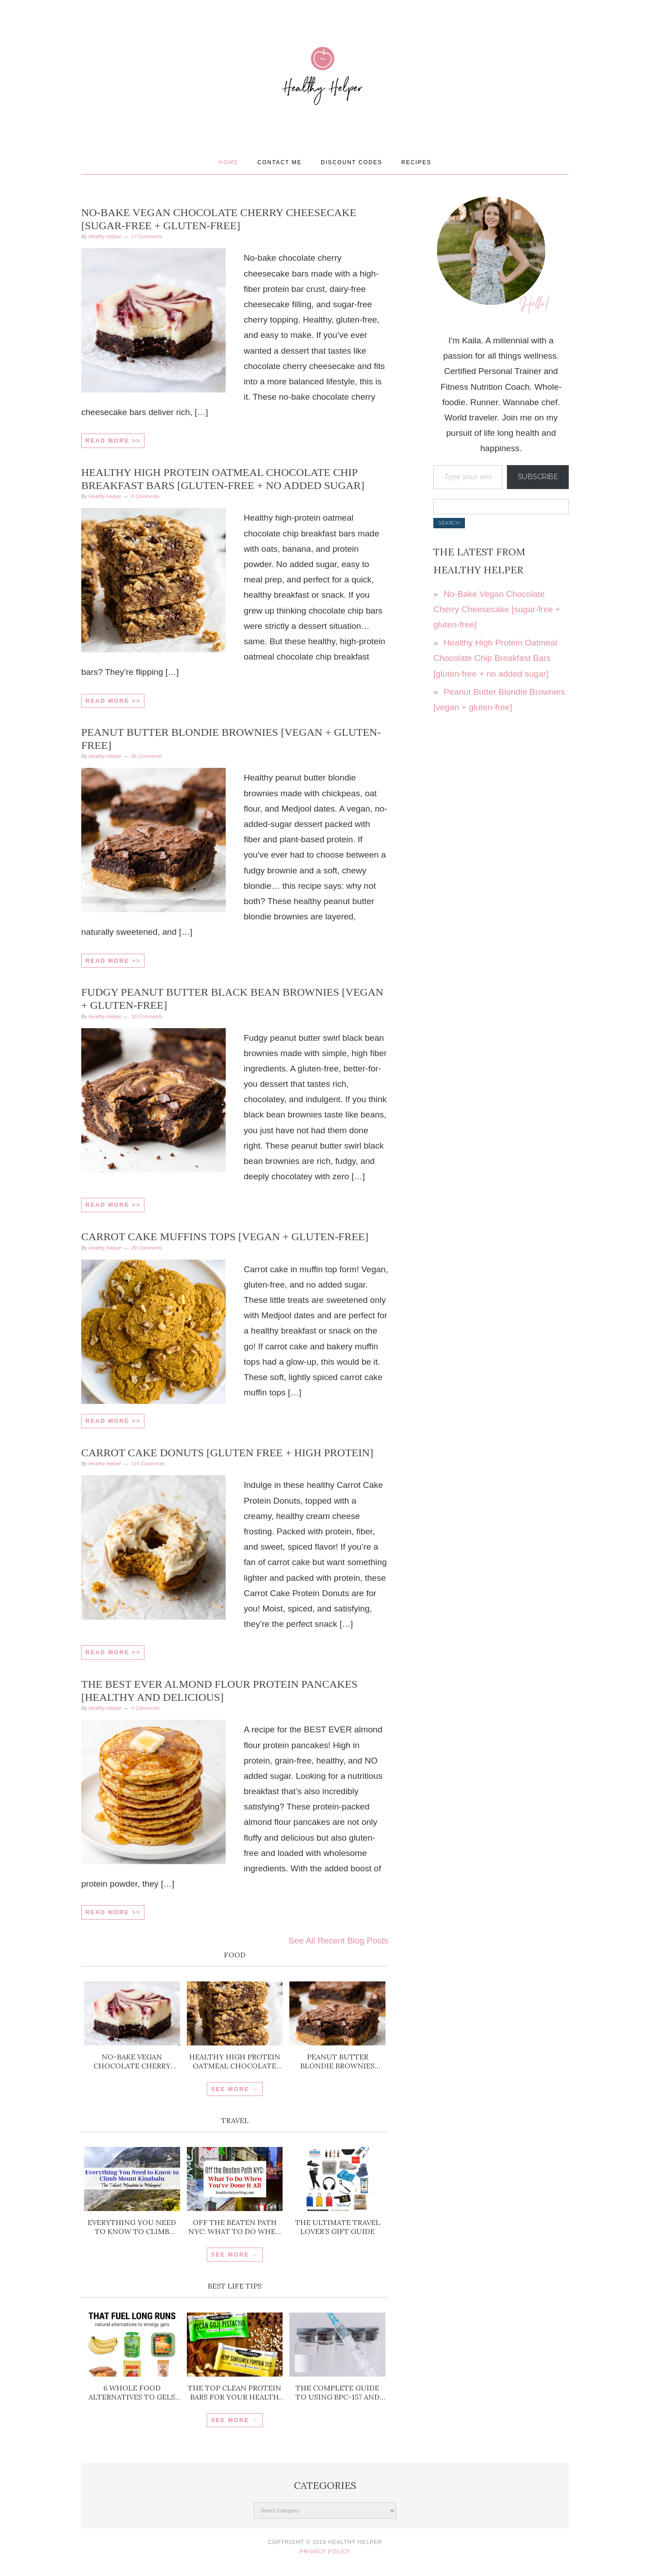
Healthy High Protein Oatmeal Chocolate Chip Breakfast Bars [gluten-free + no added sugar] (234, 2061)
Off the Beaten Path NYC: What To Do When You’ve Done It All (234, 2227)
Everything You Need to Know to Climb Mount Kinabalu (132, 2227)
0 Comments (145, 496)
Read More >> (112, 440)
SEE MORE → (234, 2089)
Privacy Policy (325, 2551)
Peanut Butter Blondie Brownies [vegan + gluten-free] (337, 2061)
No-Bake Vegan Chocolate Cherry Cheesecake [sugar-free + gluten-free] (131, 2061)
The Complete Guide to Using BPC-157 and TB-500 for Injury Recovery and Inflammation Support (337, 2392)
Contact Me (279, 162)
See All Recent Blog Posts (338, 1940)
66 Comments (146, 756)
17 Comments (146, 236)
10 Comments (146, 1016)
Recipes (416, 162)
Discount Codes (351, 162)
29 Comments (146, 1248)
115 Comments (148, 1463)
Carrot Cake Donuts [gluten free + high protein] (227, 1453)
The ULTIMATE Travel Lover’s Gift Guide (337, 2227)
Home (228, 162)
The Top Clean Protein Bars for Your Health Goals (234, 2392)
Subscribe (538, 476)
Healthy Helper (325, 105)
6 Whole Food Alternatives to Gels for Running (131, 2392)
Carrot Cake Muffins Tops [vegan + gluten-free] (224, 1236)
